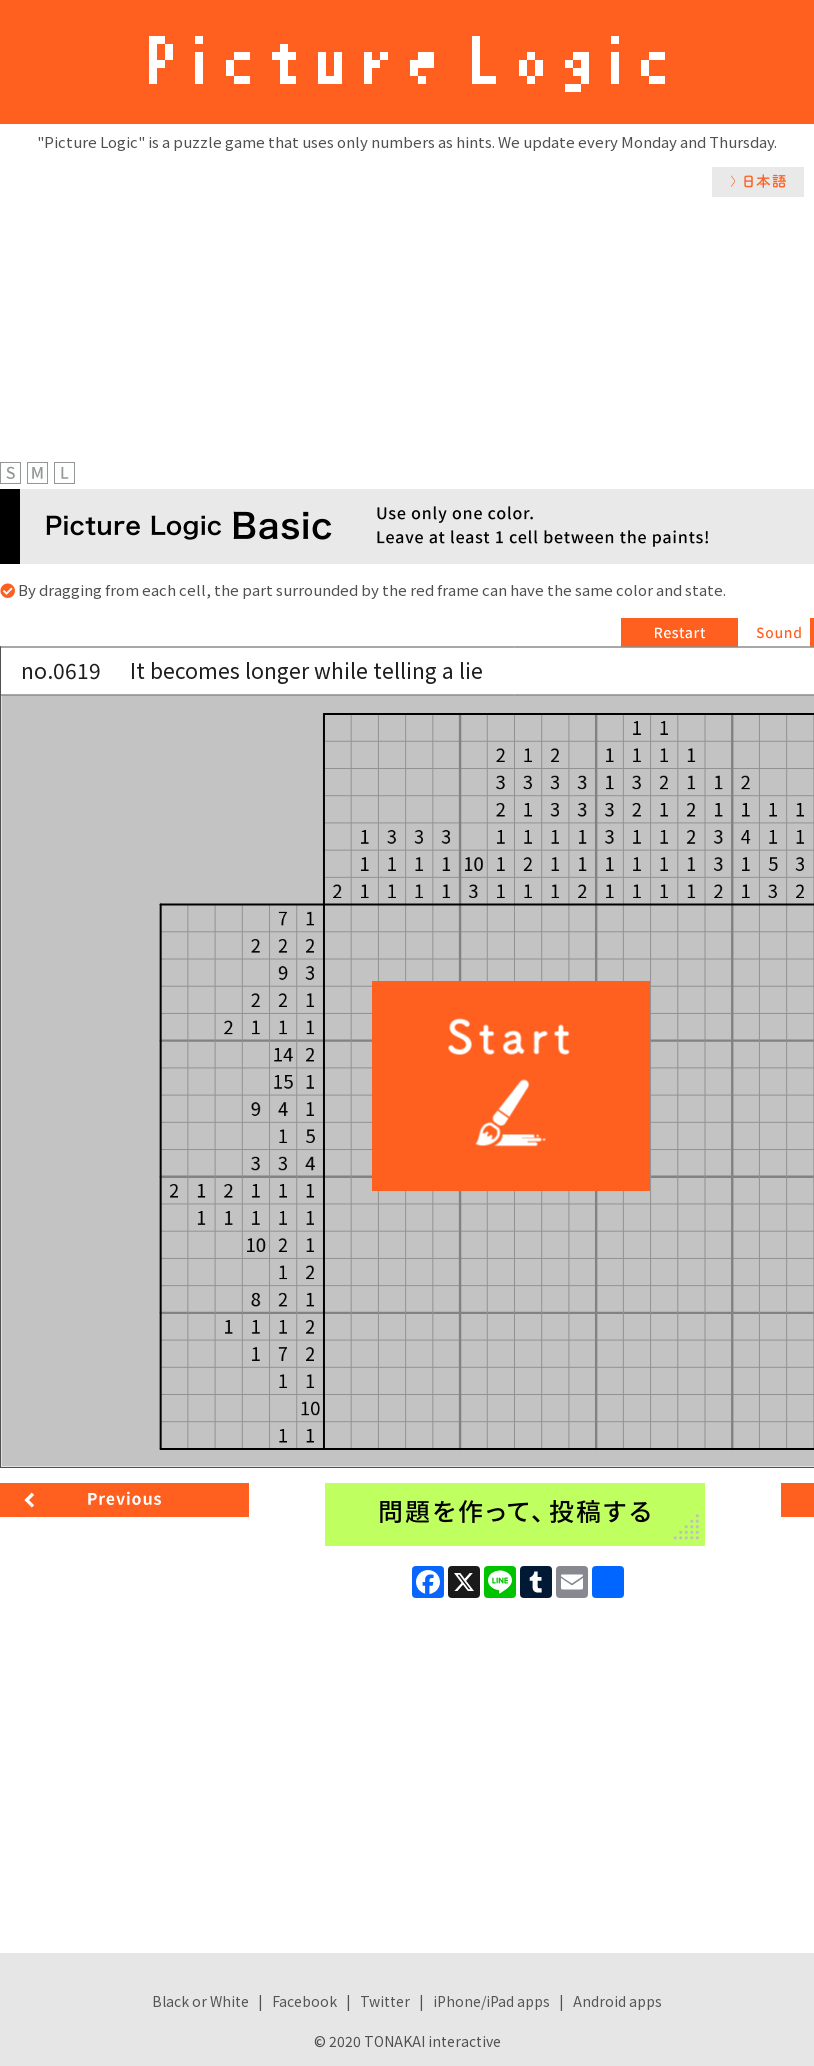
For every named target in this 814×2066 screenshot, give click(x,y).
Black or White (200, 2001)
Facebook (304, 2001)
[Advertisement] (407, 347)
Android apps (617, 2001)
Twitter (385, 2001)
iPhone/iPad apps (491, 2001)
